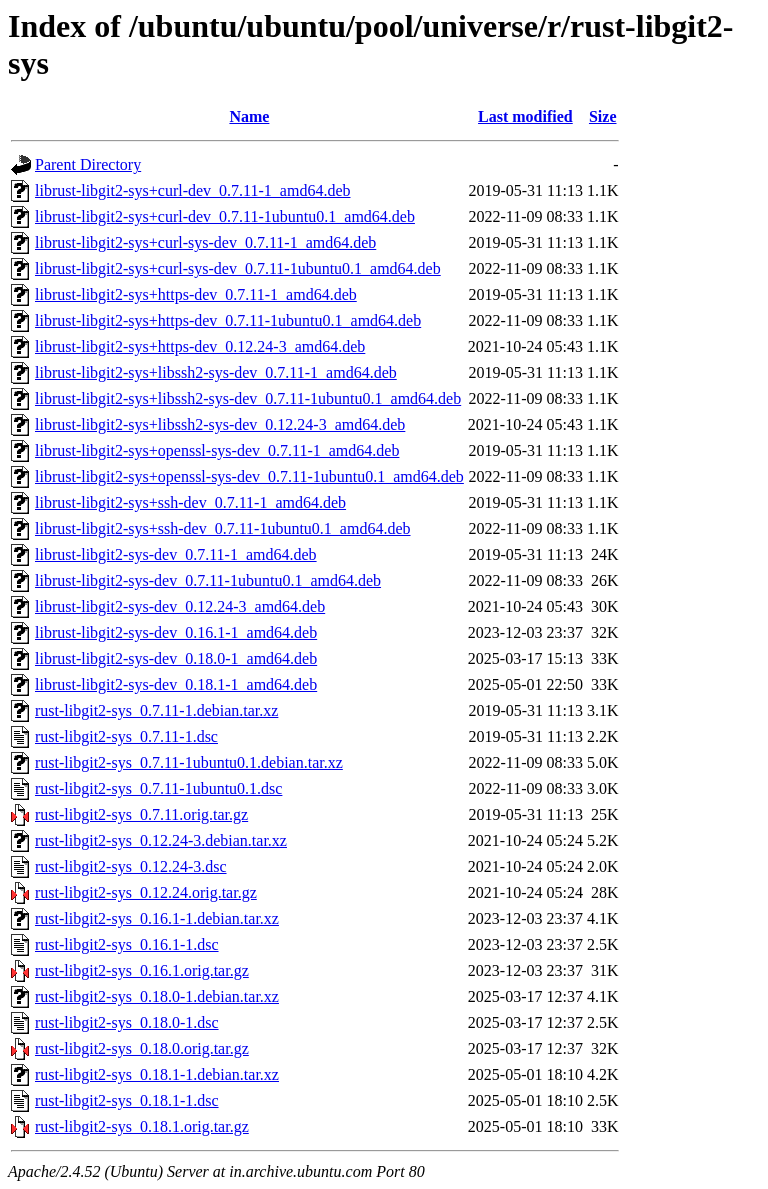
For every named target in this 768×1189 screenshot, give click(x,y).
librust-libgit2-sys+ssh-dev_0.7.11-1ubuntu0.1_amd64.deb (223, 528)
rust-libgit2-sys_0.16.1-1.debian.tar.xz (157, 918)
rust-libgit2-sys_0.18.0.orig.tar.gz (142, 1048)
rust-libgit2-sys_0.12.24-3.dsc (131, 866)
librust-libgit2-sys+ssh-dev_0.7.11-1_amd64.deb (190, 502)
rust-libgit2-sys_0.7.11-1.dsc (126, 736)
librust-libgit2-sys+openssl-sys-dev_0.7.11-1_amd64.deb (217, 450)
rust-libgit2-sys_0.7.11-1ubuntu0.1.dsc (158, 788)
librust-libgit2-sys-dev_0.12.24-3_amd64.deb (180, 606)
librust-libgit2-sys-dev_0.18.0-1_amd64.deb (176, 658)
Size (603, 116)
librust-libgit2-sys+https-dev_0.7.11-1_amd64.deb (196, 294)
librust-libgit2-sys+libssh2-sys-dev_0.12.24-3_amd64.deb (220, 424)
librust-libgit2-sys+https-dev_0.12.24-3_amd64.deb (200, 346)
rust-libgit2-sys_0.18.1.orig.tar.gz (142, 1126)
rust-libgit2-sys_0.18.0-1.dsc (127, 1022)
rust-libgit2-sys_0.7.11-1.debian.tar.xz (156, 710)
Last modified (525, 116)
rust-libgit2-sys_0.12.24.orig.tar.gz (146, 892)
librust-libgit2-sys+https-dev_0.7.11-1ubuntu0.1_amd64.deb (228, 320)
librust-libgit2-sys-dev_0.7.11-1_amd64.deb (176, 554)
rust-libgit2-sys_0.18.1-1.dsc (127, 1100)
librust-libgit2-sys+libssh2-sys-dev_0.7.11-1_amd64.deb (216, 372)
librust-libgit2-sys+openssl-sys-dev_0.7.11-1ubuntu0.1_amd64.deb (249, 476)
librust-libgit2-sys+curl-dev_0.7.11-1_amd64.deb (193, 190)
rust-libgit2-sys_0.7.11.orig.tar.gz (141, 814)
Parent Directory (88, 164)
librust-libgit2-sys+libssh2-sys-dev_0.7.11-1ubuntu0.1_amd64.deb (248, 398)
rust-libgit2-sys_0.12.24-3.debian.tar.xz (161, 840)
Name (249, 116)
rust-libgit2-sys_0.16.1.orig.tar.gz (142, 970)
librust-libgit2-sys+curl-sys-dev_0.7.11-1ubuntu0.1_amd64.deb (238, 268)
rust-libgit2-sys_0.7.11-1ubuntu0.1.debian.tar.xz (189, 762)
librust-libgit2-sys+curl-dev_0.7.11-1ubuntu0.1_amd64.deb (225, 216)
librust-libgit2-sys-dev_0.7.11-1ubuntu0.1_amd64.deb (208, 580)
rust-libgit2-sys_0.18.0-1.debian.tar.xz (157, 996)
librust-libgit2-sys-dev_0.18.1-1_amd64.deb (176, 684)
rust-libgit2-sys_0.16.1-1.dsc (127, 944)
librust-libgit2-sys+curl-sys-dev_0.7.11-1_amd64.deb (205, 242)
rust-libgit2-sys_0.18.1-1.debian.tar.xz (157, 1074)
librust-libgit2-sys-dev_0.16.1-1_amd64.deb (176, 632)
